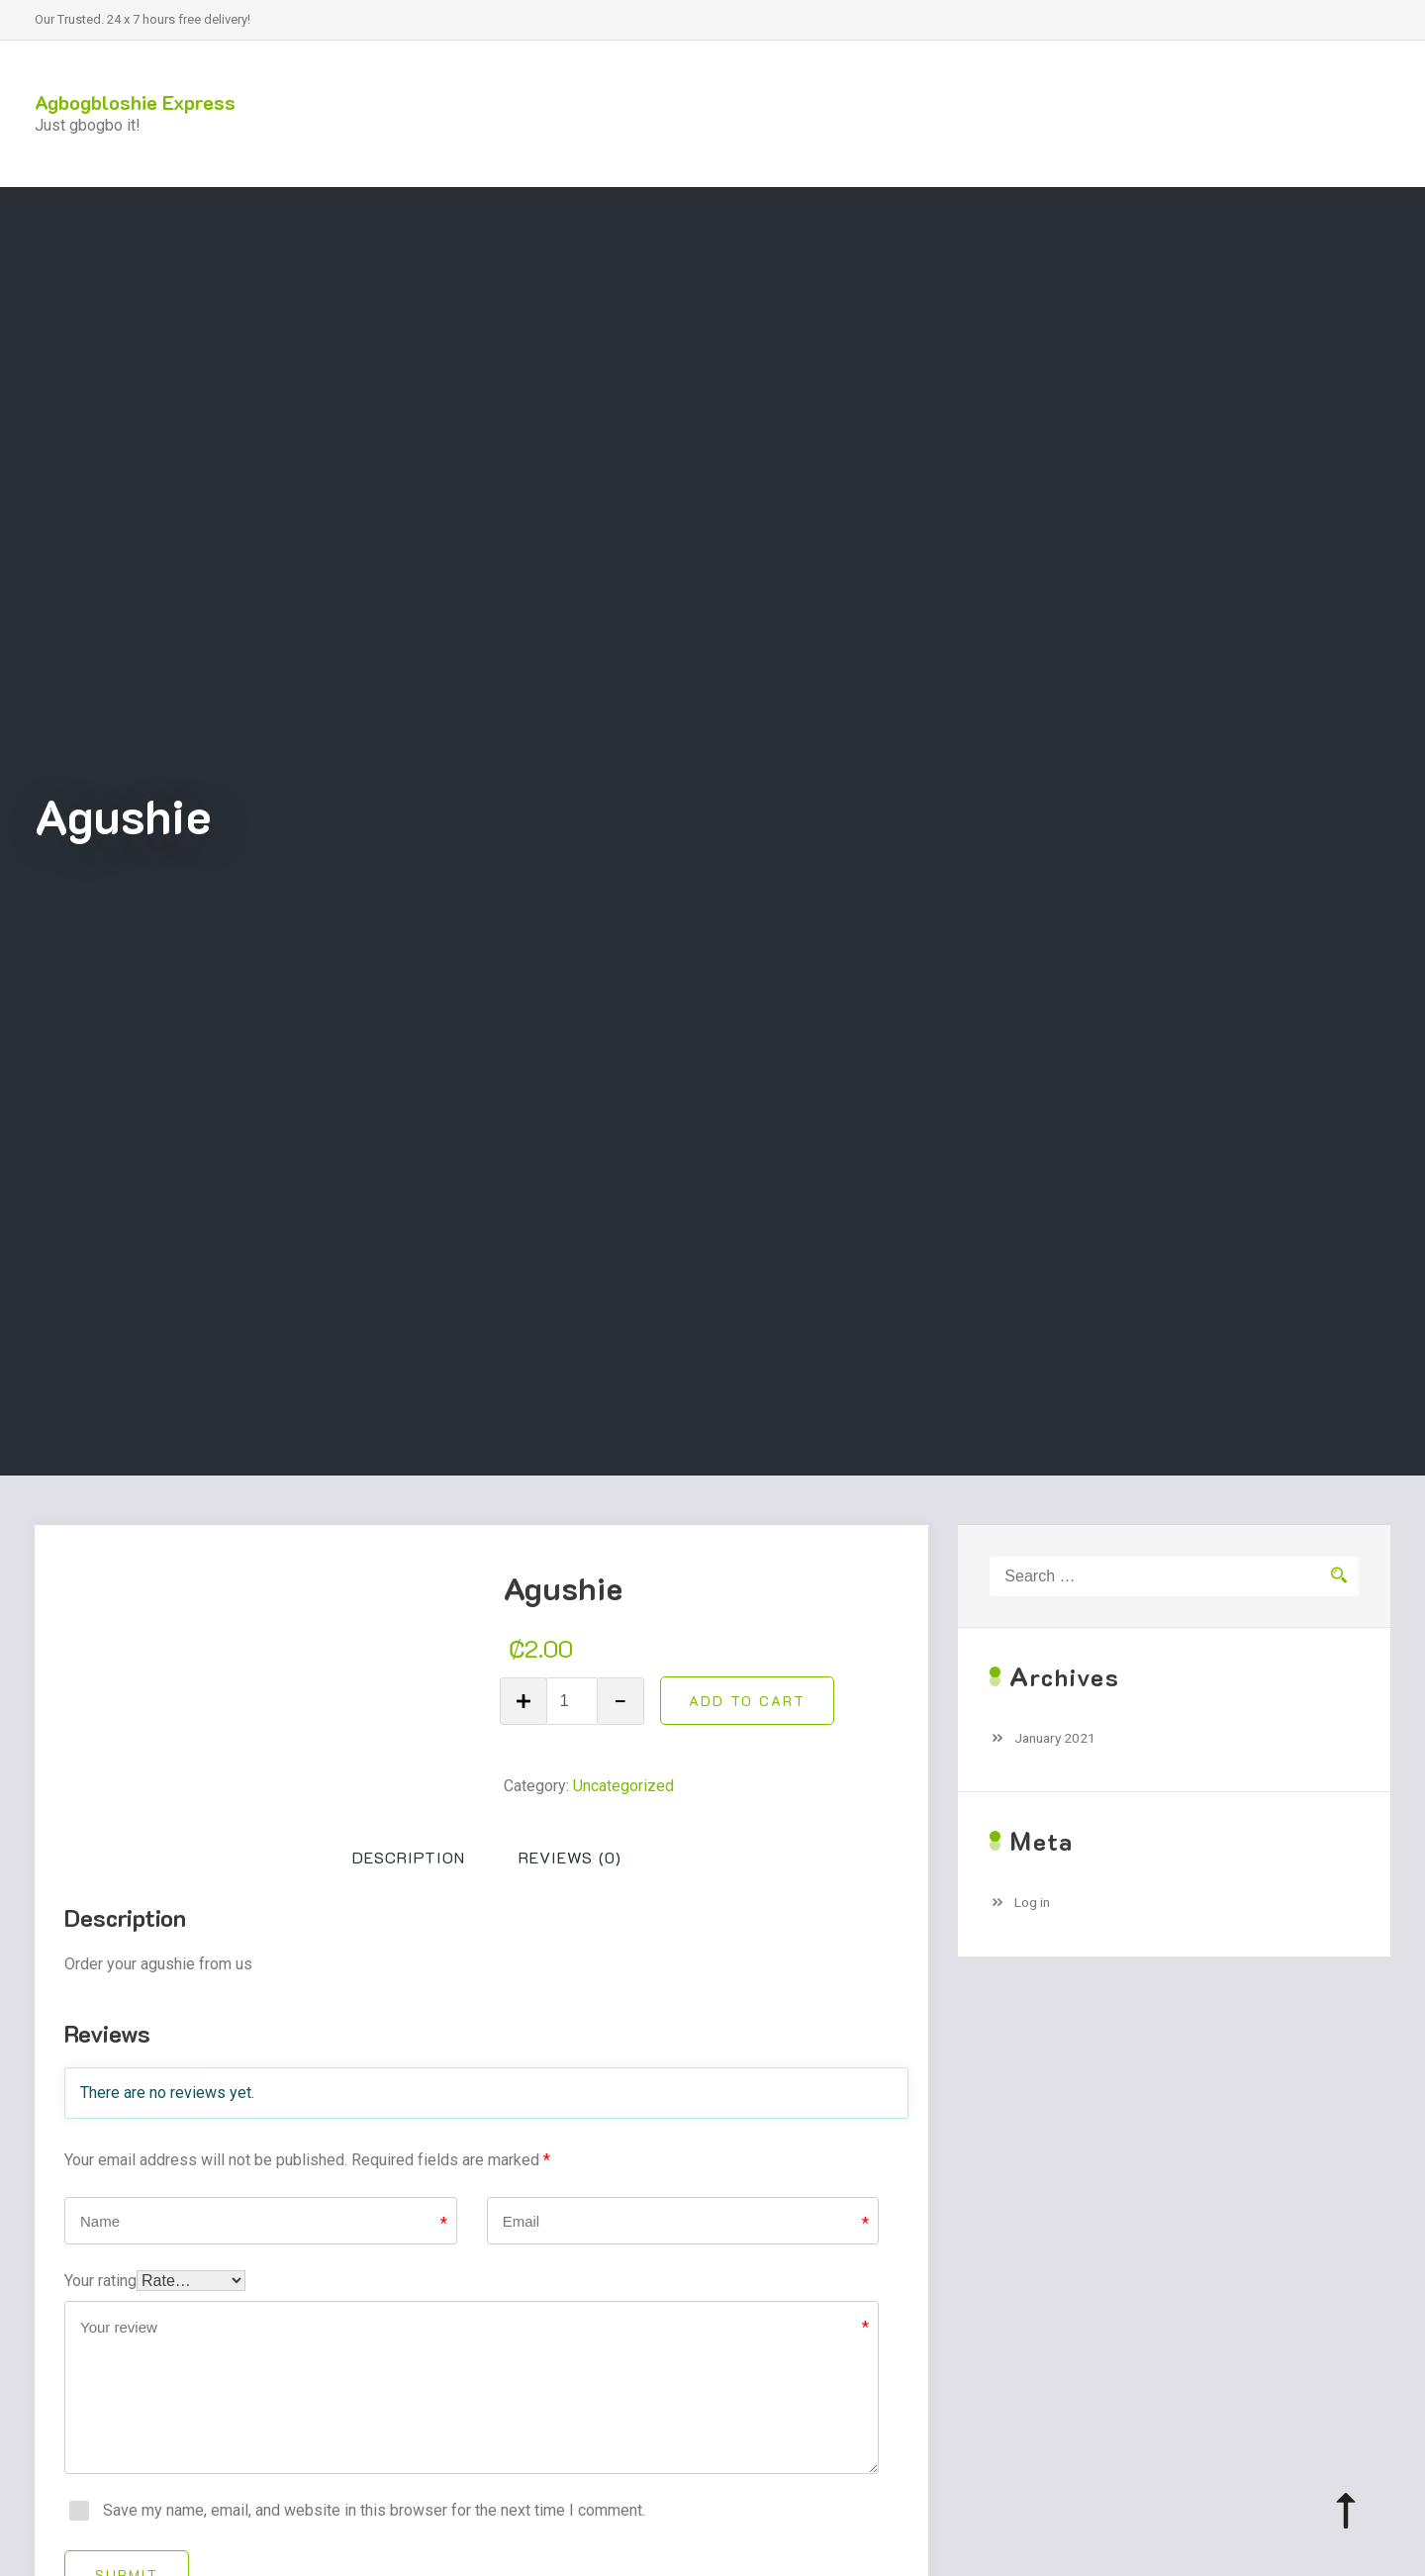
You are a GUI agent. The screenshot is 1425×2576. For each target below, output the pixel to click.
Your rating (100, 2280)
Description (408, 1857)
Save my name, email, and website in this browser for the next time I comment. (374, 2510)
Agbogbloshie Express (135, 102)
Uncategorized (623, 1785)
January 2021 (1054, 1738)
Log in (1032, 1902)
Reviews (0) (570, 1857)
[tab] (408, 1858)
